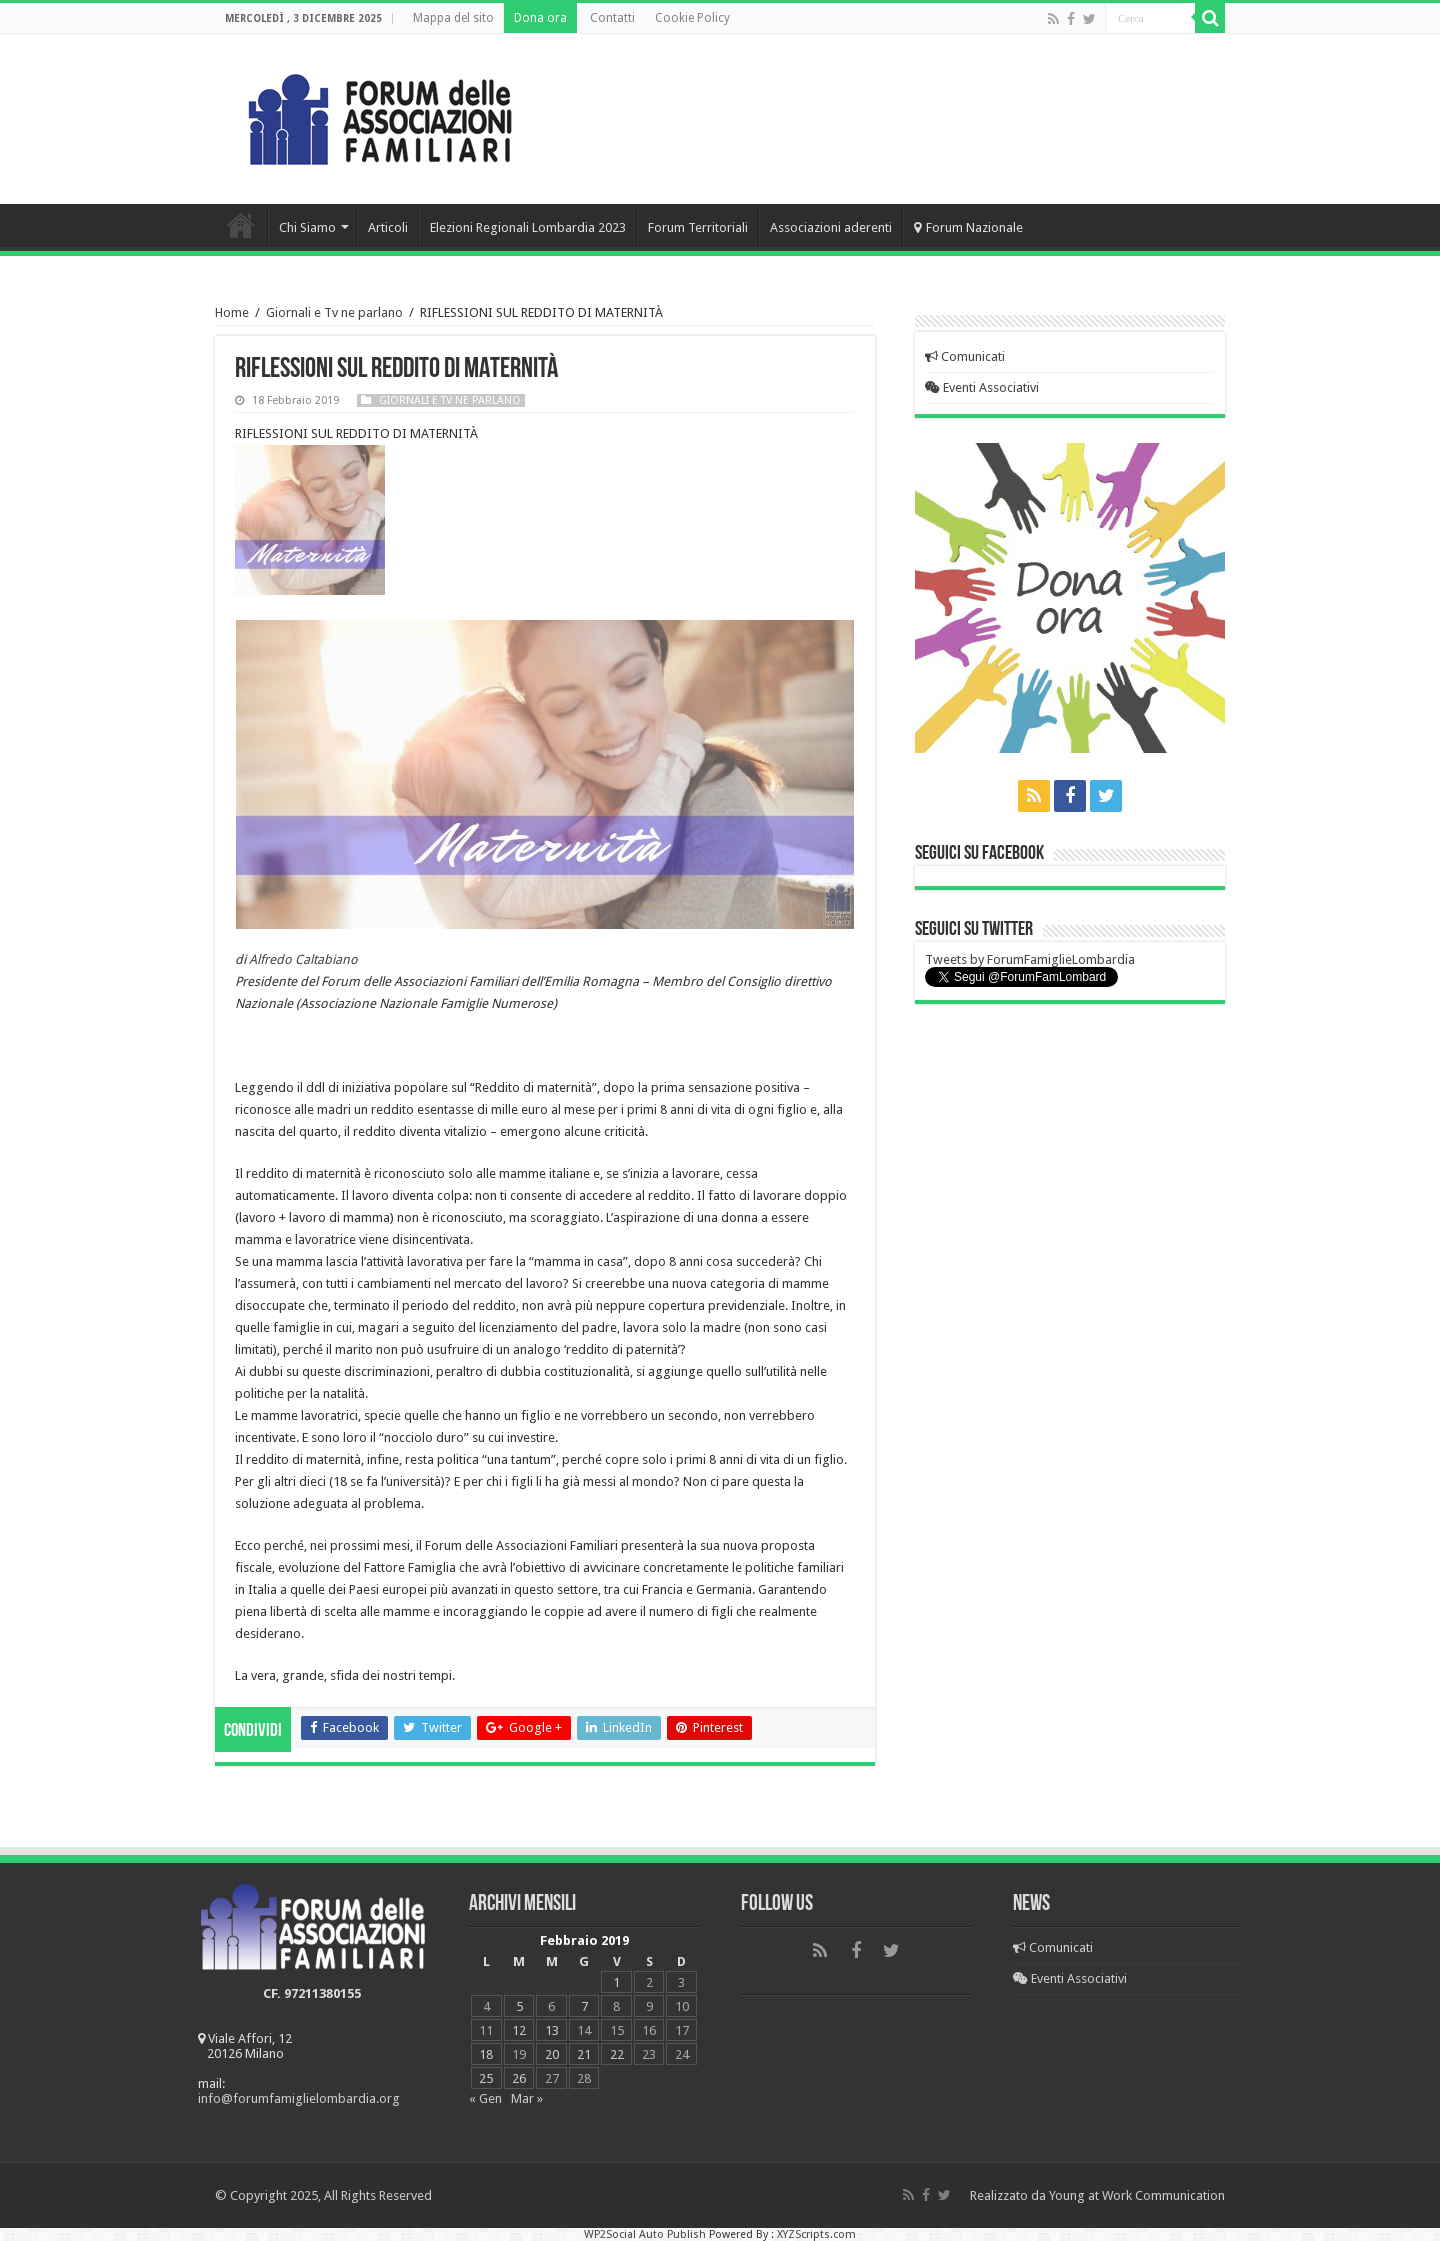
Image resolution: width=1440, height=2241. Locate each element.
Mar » (527, 2098)
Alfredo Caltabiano (303, 959)
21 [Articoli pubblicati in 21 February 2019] (584, 2054)
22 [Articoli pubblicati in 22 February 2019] (617, 2054)
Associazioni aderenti (831, 227)
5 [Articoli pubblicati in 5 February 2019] (519, 2006)
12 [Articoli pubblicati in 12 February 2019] (519, 2030)
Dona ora (540, 18)
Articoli (388, 227)
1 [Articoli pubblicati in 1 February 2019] (616, 1982)
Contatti (612, 18)
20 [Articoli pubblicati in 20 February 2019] (552, 2054)
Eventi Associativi (982, 387)
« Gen (485, 2098)
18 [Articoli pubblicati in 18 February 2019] (486, 2054)
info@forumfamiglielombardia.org (299, 2098)
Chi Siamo (307, 227)
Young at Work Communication (1137, 2195)
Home (241, 225)
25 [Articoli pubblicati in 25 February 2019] (486, 2078)
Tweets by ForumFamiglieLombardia (1030, 959)
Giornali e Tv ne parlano (334, 312)
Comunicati (965, 356)
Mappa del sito (453, 18)
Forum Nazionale (968, 227)
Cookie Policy (692, 18)
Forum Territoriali (698, 227)
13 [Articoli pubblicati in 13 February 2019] (552, 2030)
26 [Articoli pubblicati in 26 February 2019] (519, 2078)
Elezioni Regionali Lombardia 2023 (528, 227)
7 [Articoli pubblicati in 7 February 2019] (584, 2006)
